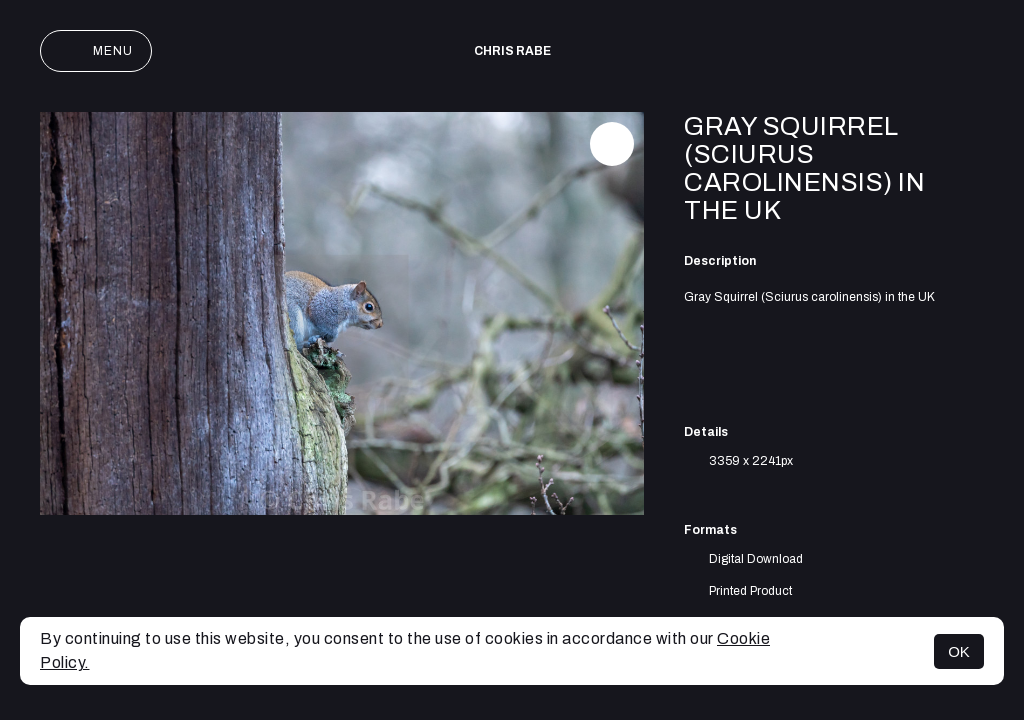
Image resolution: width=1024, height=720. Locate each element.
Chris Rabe (512, 51)
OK (959, 651)
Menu (96, 51)
